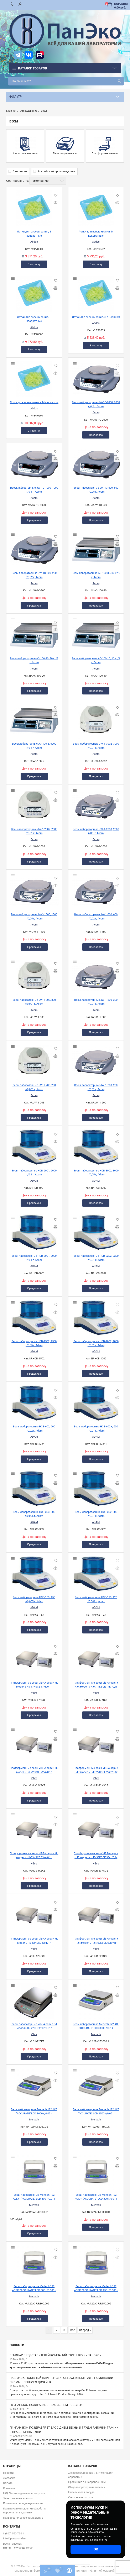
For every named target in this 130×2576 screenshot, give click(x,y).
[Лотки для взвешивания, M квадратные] (96, 206)
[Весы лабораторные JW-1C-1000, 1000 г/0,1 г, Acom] (34, 463)
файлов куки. (97, 2532)
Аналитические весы (25, 153)
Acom (96, 412)
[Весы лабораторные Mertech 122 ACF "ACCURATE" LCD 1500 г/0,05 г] (96, 2084)
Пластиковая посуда (81, 2492)
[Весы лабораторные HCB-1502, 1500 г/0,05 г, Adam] (34, 1316)
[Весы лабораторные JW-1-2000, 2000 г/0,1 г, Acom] (96, 804)
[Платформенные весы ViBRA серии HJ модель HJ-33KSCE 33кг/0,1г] (34, 1828)
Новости (17, 2345)
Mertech (96, 2034)
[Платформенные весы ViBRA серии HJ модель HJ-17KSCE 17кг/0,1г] (34, 1658)
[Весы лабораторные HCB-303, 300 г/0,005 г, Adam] (34, 1487)
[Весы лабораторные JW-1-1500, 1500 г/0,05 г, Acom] (34, 889)
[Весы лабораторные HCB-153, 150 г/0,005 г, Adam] (34, 1572)
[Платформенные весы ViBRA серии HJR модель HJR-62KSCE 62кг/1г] (96, 1914)
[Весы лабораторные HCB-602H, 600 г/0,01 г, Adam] (96, 1401)
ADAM (34, 1180)
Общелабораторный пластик (86, 2487)
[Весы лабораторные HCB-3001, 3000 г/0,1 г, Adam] (34, 1231)
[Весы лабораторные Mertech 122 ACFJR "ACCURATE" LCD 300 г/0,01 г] (96, 2170)
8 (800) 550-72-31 (13, 2533)
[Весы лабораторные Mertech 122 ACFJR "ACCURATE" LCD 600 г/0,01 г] (34, 2170)
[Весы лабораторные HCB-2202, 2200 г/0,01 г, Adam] (96, 1231)
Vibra (34, 1692)
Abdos (34, 241)
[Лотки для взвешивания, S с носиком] (96, 292)
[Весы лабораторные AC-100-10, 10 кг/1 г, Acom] (96, 633)
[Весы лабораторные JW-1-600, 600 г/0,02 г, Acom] (96, 889)
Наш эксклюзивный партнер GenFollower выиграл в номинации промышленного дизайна (61, 2380)
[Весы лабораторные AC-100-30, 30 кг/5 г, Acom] (96, 548)
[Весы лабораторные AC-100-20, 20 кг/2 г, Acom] (34, 633)
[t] (18, 55)
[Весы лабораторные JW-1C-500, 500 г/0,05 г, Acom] (96, 463)
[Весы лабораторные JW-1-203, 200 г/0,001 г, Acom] (34, 1060)
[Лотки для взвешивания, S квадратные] (34, 206)
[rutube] (40, 55)
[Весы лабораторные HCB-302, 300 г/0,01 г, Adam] (96, 1487)
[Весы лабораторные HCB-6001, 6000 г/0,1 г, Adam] (34, 1145)
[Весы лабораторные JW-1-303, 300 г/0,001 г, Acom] (34, 975)
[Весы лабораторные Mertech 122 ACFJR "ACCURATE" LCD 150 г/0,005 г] (96, 2261)
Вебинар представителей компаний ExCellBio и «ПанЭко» (55, 2355)
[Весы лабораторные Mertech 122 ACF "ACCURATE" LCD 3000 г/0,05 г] (34, 2084)
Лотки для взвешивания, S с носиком (96, 317)
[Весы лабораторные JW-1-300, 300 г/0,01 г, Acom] (96, 975)
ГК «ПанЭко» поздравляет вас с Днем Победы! (46, 2405)
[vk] (29, 55)
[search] (66, 81)
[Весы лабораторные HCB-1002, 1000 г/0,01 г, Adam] (96, 1316)
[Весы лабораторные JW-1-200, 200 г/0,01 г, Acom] (96, 1060)
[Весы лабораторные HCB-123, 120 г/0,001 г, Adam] (96, 1572)
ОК (96, 2549)
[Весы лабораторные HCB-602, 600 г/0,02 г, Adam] (34, 1401)
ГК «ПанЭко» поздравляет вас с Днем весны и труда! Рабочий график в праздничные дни (64, 2430)
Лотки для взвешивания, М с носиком (34, 402)
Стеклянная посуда (80, 2497)
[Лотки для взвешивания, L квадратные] (34, 292)
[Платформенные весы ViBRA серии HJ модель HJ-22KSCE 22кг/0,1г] (34, 1743)
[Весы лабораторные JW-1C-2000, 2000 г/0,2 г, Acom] (96, 377)
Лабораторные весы (65, 153)
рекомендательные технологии (89, 2539)
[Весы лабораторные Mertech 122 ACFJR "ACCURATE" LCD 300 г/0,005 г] (34, 2261)
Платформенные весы (105, 153)
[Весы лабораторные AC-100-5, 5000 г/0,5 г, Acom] (34, 719)
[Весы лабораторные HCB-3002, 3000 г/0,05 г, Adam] (96, 1145)
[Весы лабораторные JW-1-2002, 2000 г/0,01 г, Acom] (34, 804)
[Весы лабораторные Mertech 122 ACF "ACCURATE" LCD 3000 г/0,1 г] (96, 1999)
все (72, 2330)
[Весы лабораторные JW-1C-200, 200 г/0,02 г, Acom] (34, 548)
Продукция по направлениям (87, 2481)
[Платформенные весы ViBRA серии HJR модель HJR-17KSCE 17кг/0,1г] (96, 1658)
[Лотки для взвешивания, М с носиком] (34, 377)
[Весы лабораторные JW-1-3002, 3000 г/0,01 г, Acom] (96, 719)
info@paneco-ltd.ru (14, 2538)
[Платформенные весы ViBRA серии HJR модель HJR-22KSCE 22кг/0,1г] (96, 1743)
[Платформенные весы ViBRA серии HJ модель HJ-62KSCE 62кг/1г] (34, 1914)
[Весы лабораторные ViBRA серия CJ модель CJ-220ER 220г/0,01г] (34, 1999)
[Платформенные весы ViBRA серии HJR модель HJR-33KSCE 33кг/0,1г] (96, 1828)
